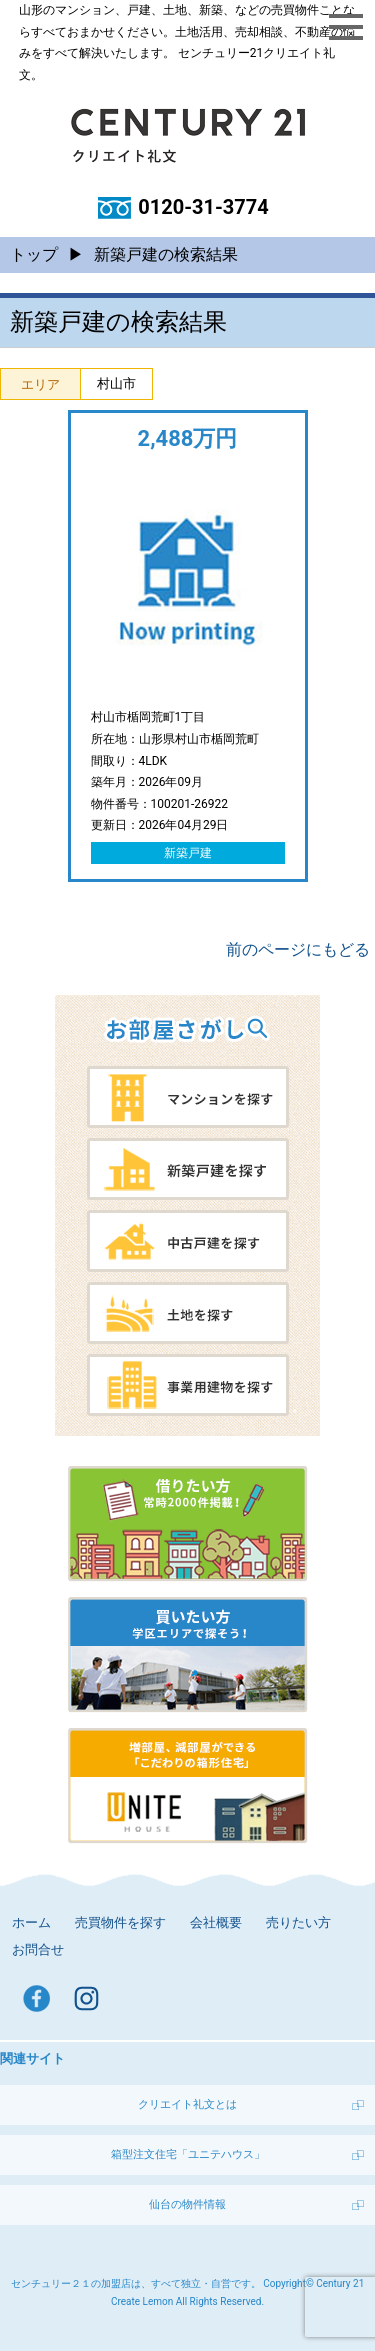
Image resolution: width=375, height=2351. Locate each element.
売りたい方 (298, 1922)
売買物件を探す (120, 1922)
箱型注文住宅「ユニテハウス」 (188, 2154)
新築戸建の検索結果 (166, 254)
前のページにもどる (298, 949)
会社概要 (216, 1922)
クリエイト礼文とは (187, 2104)
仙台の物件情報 (187, 2204)
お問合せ (38, 1949)
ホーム (31, 1922)
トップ (34, 254)
